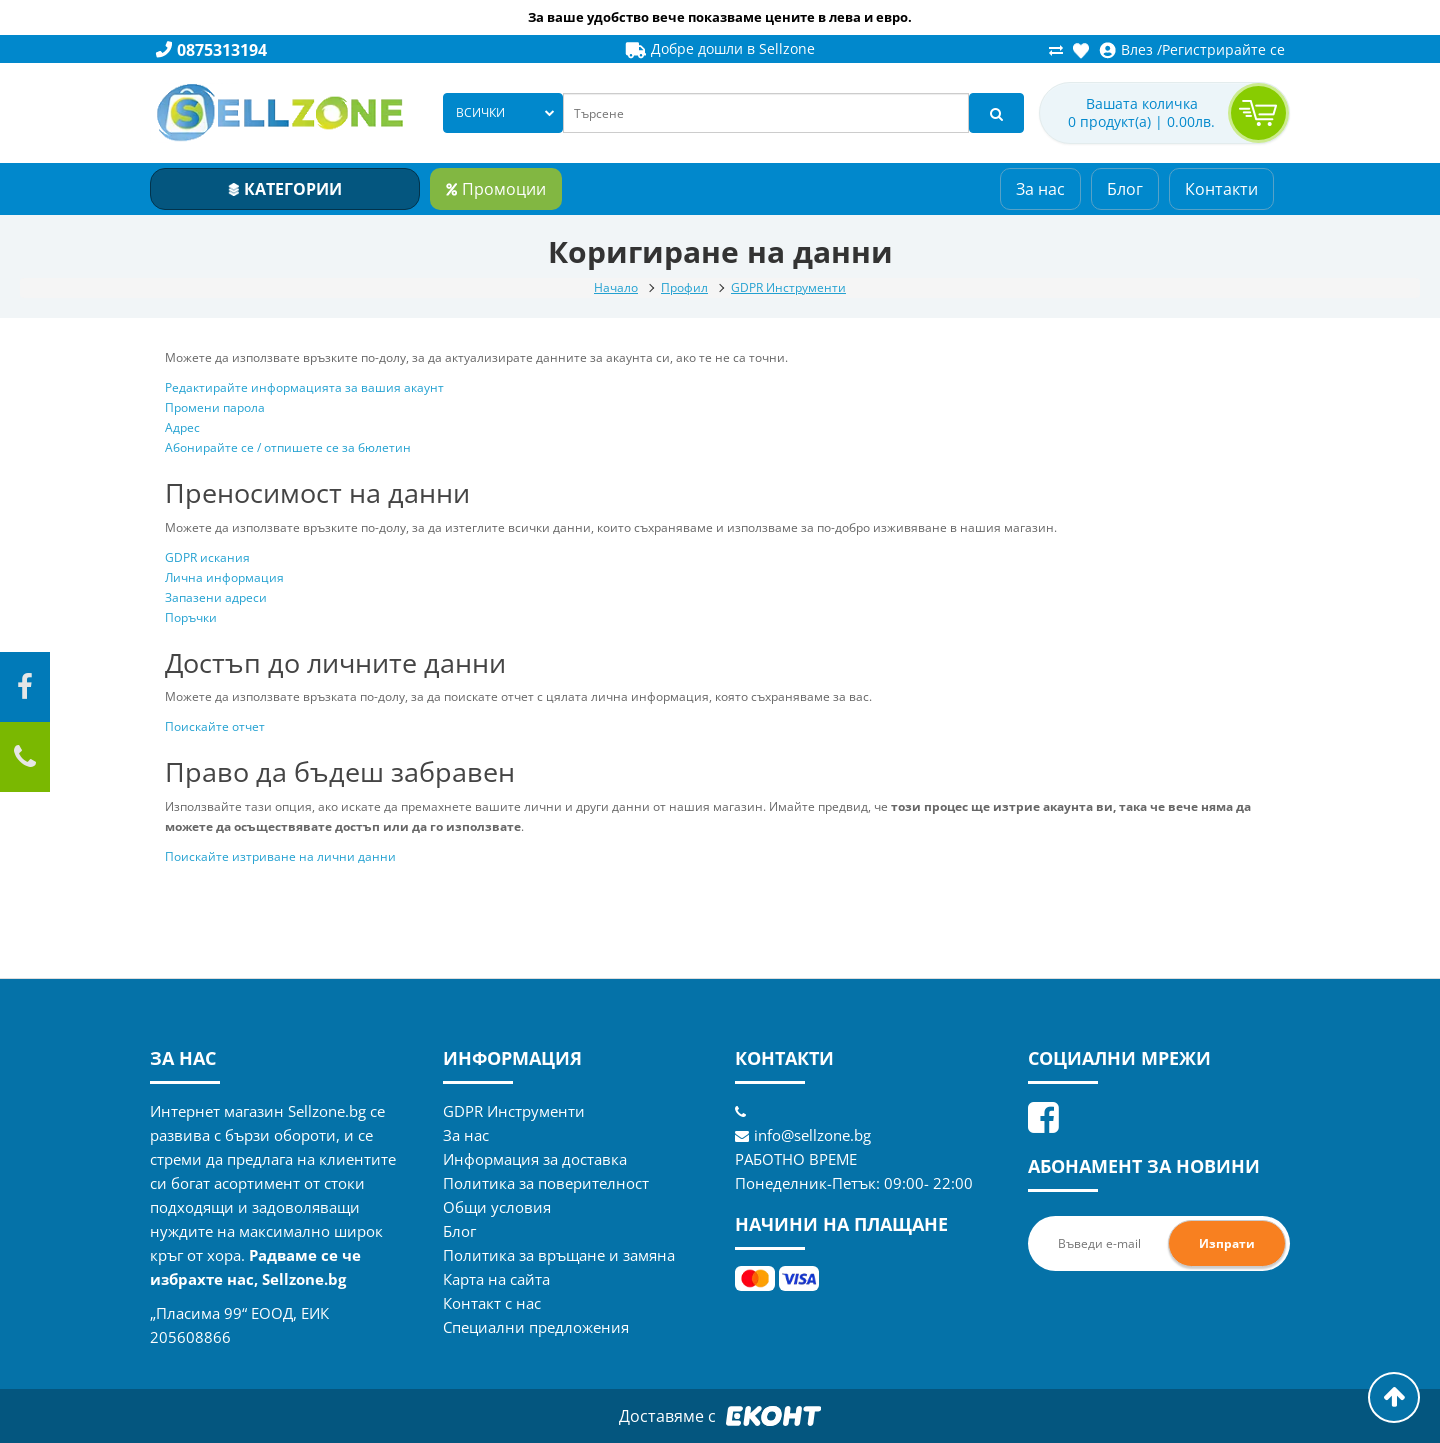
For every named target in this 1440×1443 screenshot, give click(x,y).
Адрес (182, 427)
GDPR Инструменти (788, 287)
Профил (684, 287)
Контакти (1221, 189)
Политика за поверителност (546, 1183)
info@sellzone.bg (803, 1135)
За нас (1040, 189)
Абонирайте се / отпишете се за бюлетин (288, 447)
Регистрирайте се (1223, 49)
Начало (616, 287)
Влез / (1130, 50)
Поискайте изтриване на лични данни (280, 856)
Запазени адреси (216, 597)
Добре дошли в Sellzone (720, 48)
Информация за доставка (535, 1159)
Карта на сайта (496, 1279)
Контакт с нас (492, 1303)
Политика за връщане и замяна (559, 1255)
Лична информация (224, 577)
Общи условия (497, 1207)
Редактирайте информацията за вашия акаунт (304, 387)
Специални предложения (536, 1327)
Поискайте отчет (215, 726)
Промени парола (215, 407)
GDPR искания (207, 557)
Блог (1125, 189)
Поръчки (191, 617)
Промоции (496, 189)
